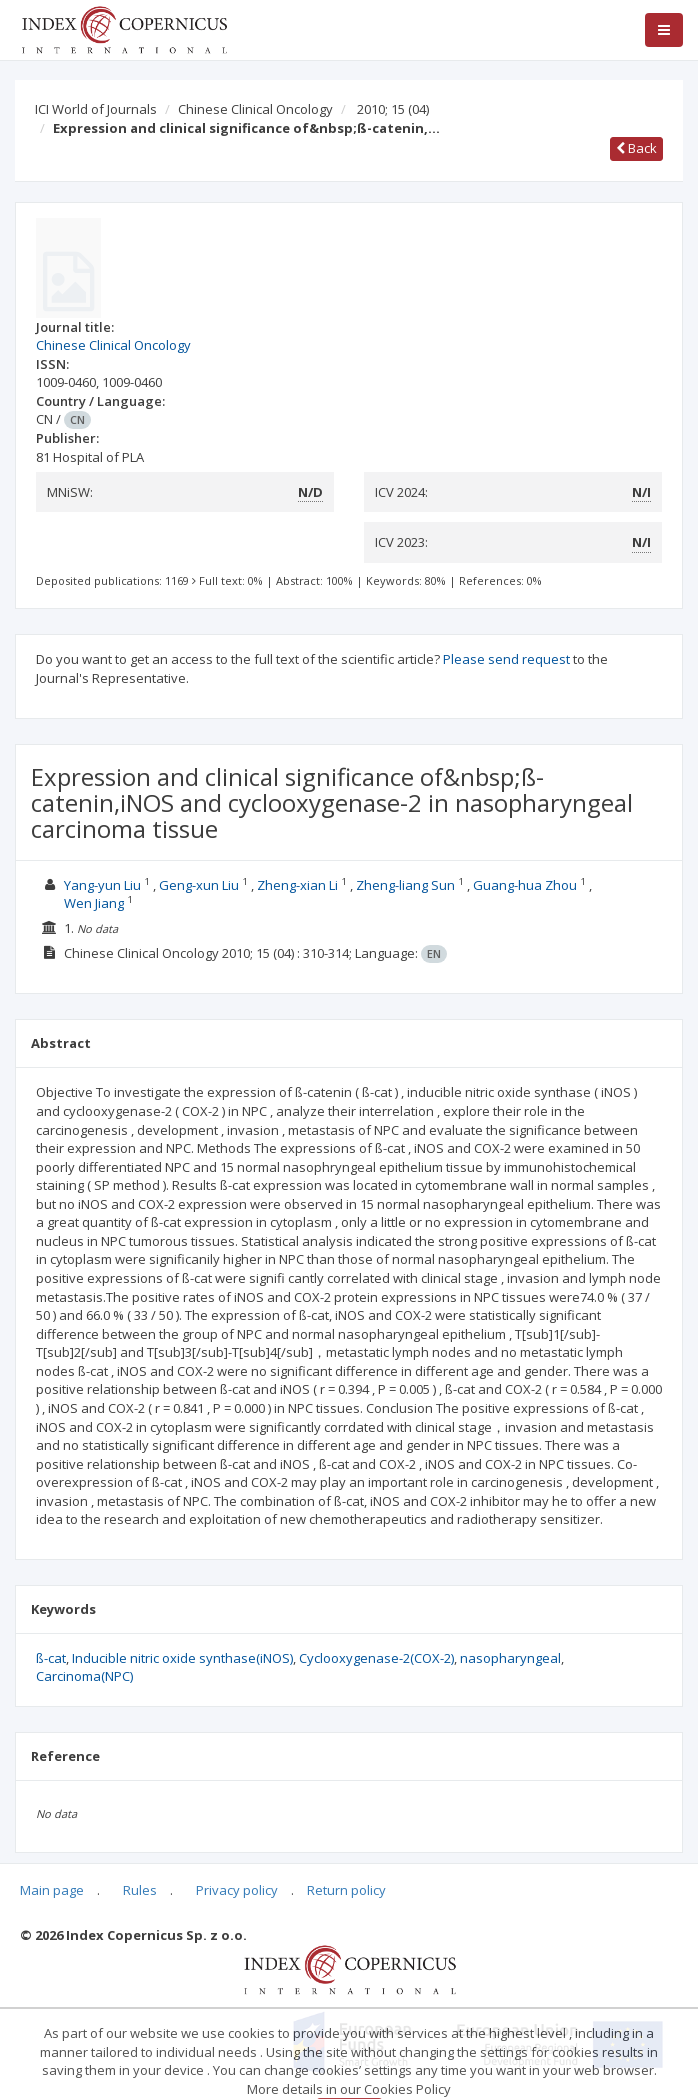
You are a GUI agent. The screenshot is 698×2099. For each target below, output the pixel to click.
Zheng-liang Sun (407, 885)
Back (636, 148)
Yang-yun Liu (104, 885)
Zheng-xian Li (299, 885)
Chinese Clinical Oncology (255, 109)
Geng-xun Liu (200, 885)
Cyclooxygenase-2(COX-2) (376, 1658)
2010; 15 (393, 109)
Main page (52, 1890)
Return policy (346, 1890)
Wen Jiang (95, 903)
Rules (140, 1890)
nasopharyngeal (510, 1658)
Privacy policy (237, 1890)
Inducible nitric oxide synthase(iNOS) (182, 1658)
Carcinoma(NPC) (84, 1676)
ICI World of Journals (96, 109)
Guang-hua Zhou (526, 885)
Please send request (506, 659)
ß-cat (51, 1658)
